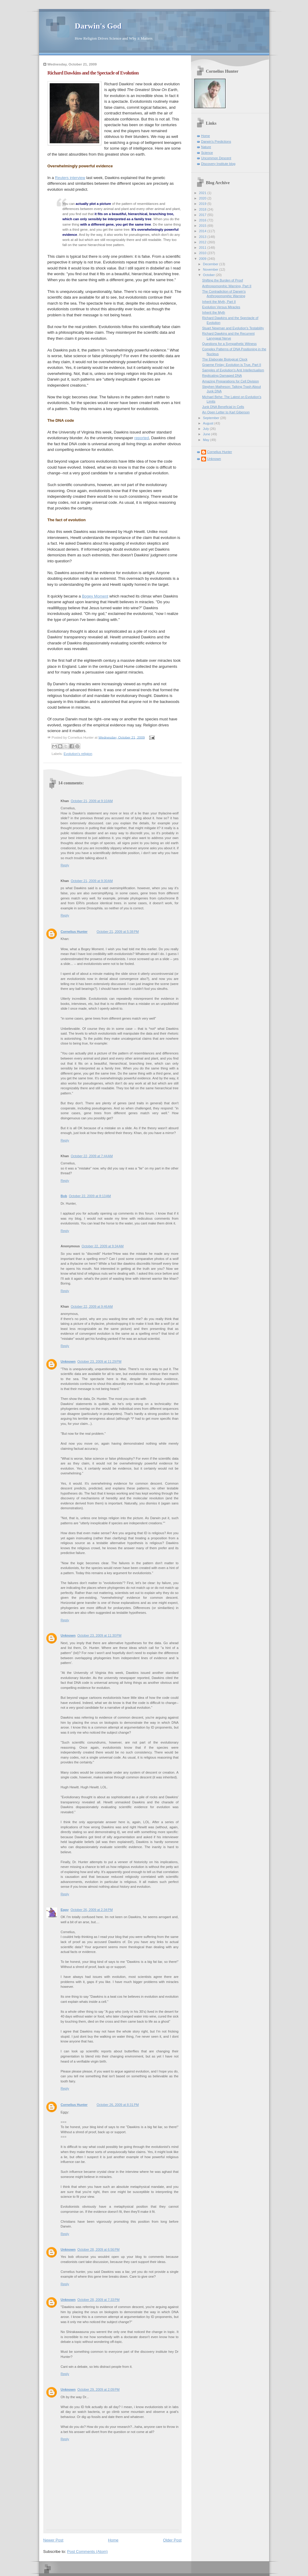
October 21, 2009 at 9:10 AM (92, 801)
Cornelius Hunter (74, 931)
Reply (65, 865)
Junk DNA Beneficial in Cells (223, 407)
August (208, 423)
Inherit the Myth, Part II (219, 301)
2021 (203, 193)
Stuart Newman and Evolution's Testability (233, 328)
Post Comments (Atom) (87, 2551)
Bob (64, 1196)
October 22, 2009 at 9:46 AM (92, 1306)
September (211, 418)
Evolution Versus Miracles (221, 307)
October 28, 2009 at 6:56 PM (98, 2249)
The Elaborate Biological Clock (224, 359)
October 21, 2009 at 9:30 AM (92, 881)
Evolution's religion (78, 754)
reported (141, 438)
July (206, 428)
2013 (203, 237)
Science (207, 152)
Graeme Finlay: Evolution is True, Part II (231, 364)
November (211, 269)
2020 (203, 198)
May (206, 440)
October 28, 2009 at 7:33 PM (98, 2299)
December (211, 264)
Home (113, 2540)
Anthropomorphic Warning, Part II (226, 286)
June (207, 434)
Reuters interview (70, 177)
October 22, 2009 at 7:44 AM (92, 1156)
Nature (206, 147)
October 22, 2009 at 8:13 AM (90, 1196)
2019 (203, 203)
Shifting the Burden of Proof (222, 280)
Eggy (65, 1909)
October (209, 275)
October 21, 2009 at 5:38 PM (118, 931)
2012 (203, 242)
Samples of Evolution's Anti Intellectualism (233, 370)
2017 (203, 215)
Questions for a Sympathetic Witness (229, 343)
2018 (203, 209)
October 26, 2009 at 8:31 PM (118, 2104)
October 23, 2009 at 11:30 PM (99, 1635)
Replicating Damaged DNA (222, 375)
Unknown (68, 1361)
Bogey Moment (95, 596)
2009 (203, 258)
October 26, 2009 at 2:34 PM (92, 1909)
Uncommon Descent (216, 158)
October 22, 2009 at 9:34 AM (103, 1246)
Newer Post (53, 2540)
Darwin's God (98, 26)
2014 (203, 231)
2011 (203, 247)
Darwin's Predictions (216, 141)
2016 (203, 220)
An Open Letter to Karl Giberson (226, 412)
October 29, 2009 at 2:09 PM (98, 2389)
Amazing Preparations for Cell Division (230, 381)
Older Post (172, 2540)
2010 (203, 253)
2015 (203, 225)
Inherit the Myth (213, 312)
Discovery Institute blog (218, 164)
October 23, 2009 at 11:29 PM (99, 1361)
